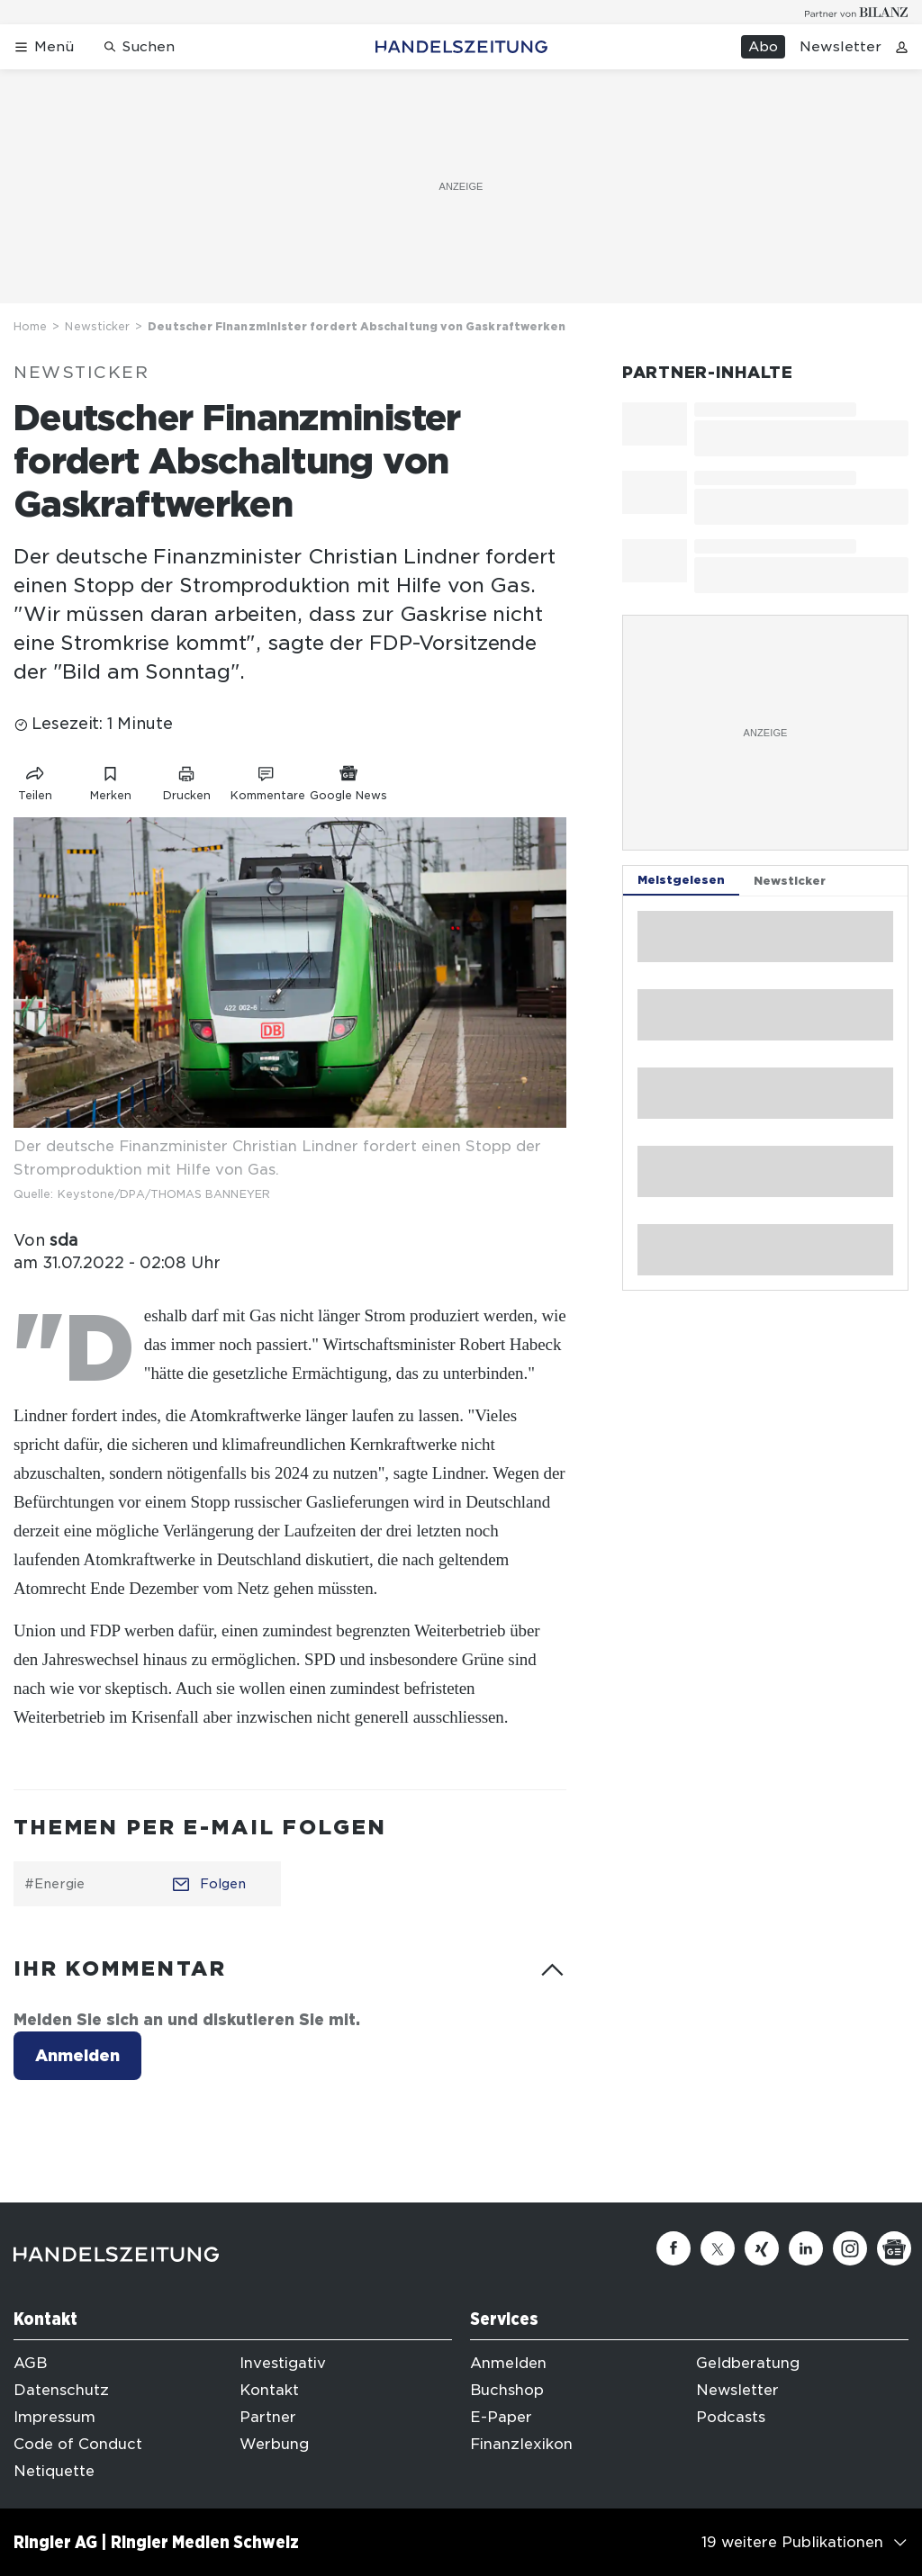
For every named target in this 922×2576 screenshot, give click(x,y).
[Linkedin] (806, 2248)
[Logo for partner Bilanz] (856, 12)
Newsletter (840, 47)
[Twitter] (718, 2248)
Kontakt (269, 2390)
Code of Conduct (78, 2444)
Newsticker (97, 326)
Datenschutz (61, 2390)
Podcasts (730, 2417)
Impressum (54, 2417)
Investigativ (283, 2363)
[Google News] (894, 2248)
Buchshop (507, 2390)
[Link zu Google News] (348, 780)
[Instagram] (850, 2248)
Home (30, 326)
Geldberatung (748, 2363)
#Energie (54, 1884)
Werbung (274, 2444)
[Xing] (762, 2248)
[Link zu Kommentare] (267, 780)
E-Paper (501, 2417)
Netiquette (54, 2471)
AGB (30, 2363)
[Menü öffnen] (43, 47)
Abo (763, 47)
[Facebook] (673, 2248)
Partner (268, 2417)
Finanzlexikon (521, 2444)
